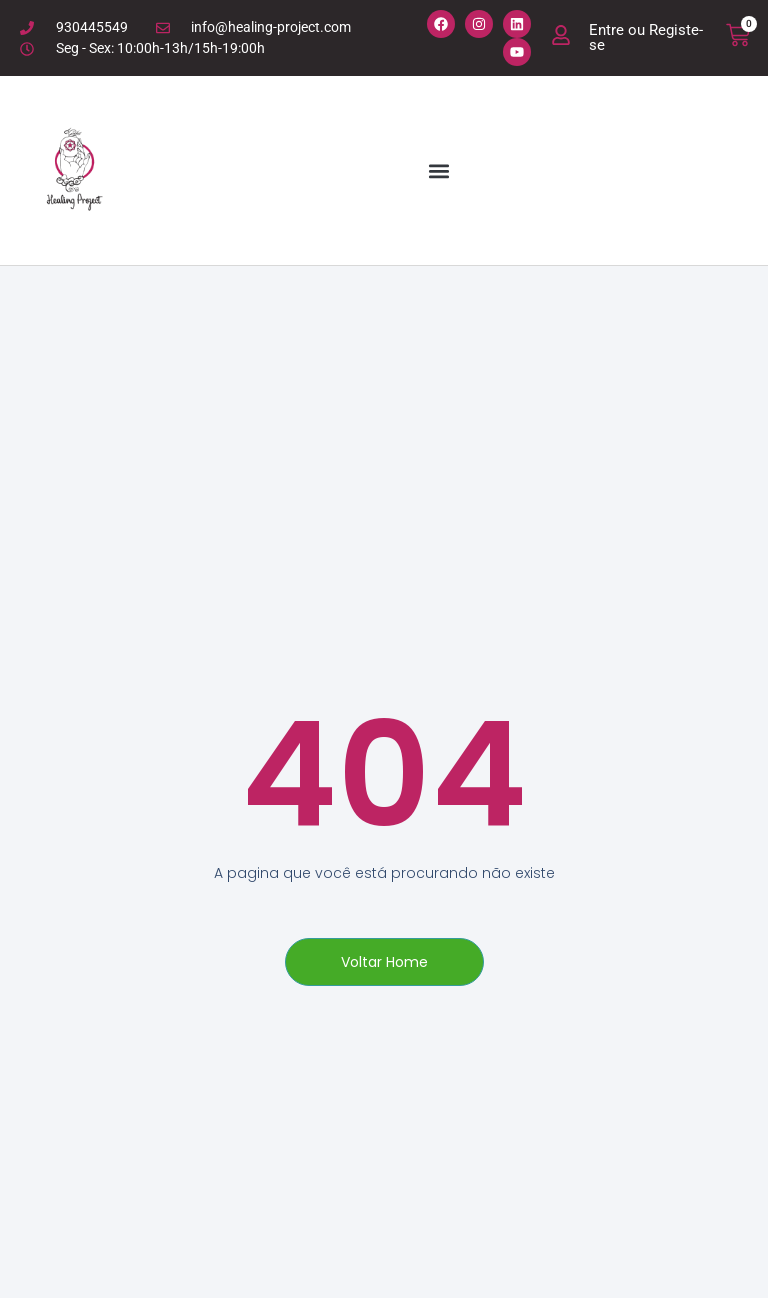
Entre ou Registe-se (646, 37)
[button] (438, 170)
